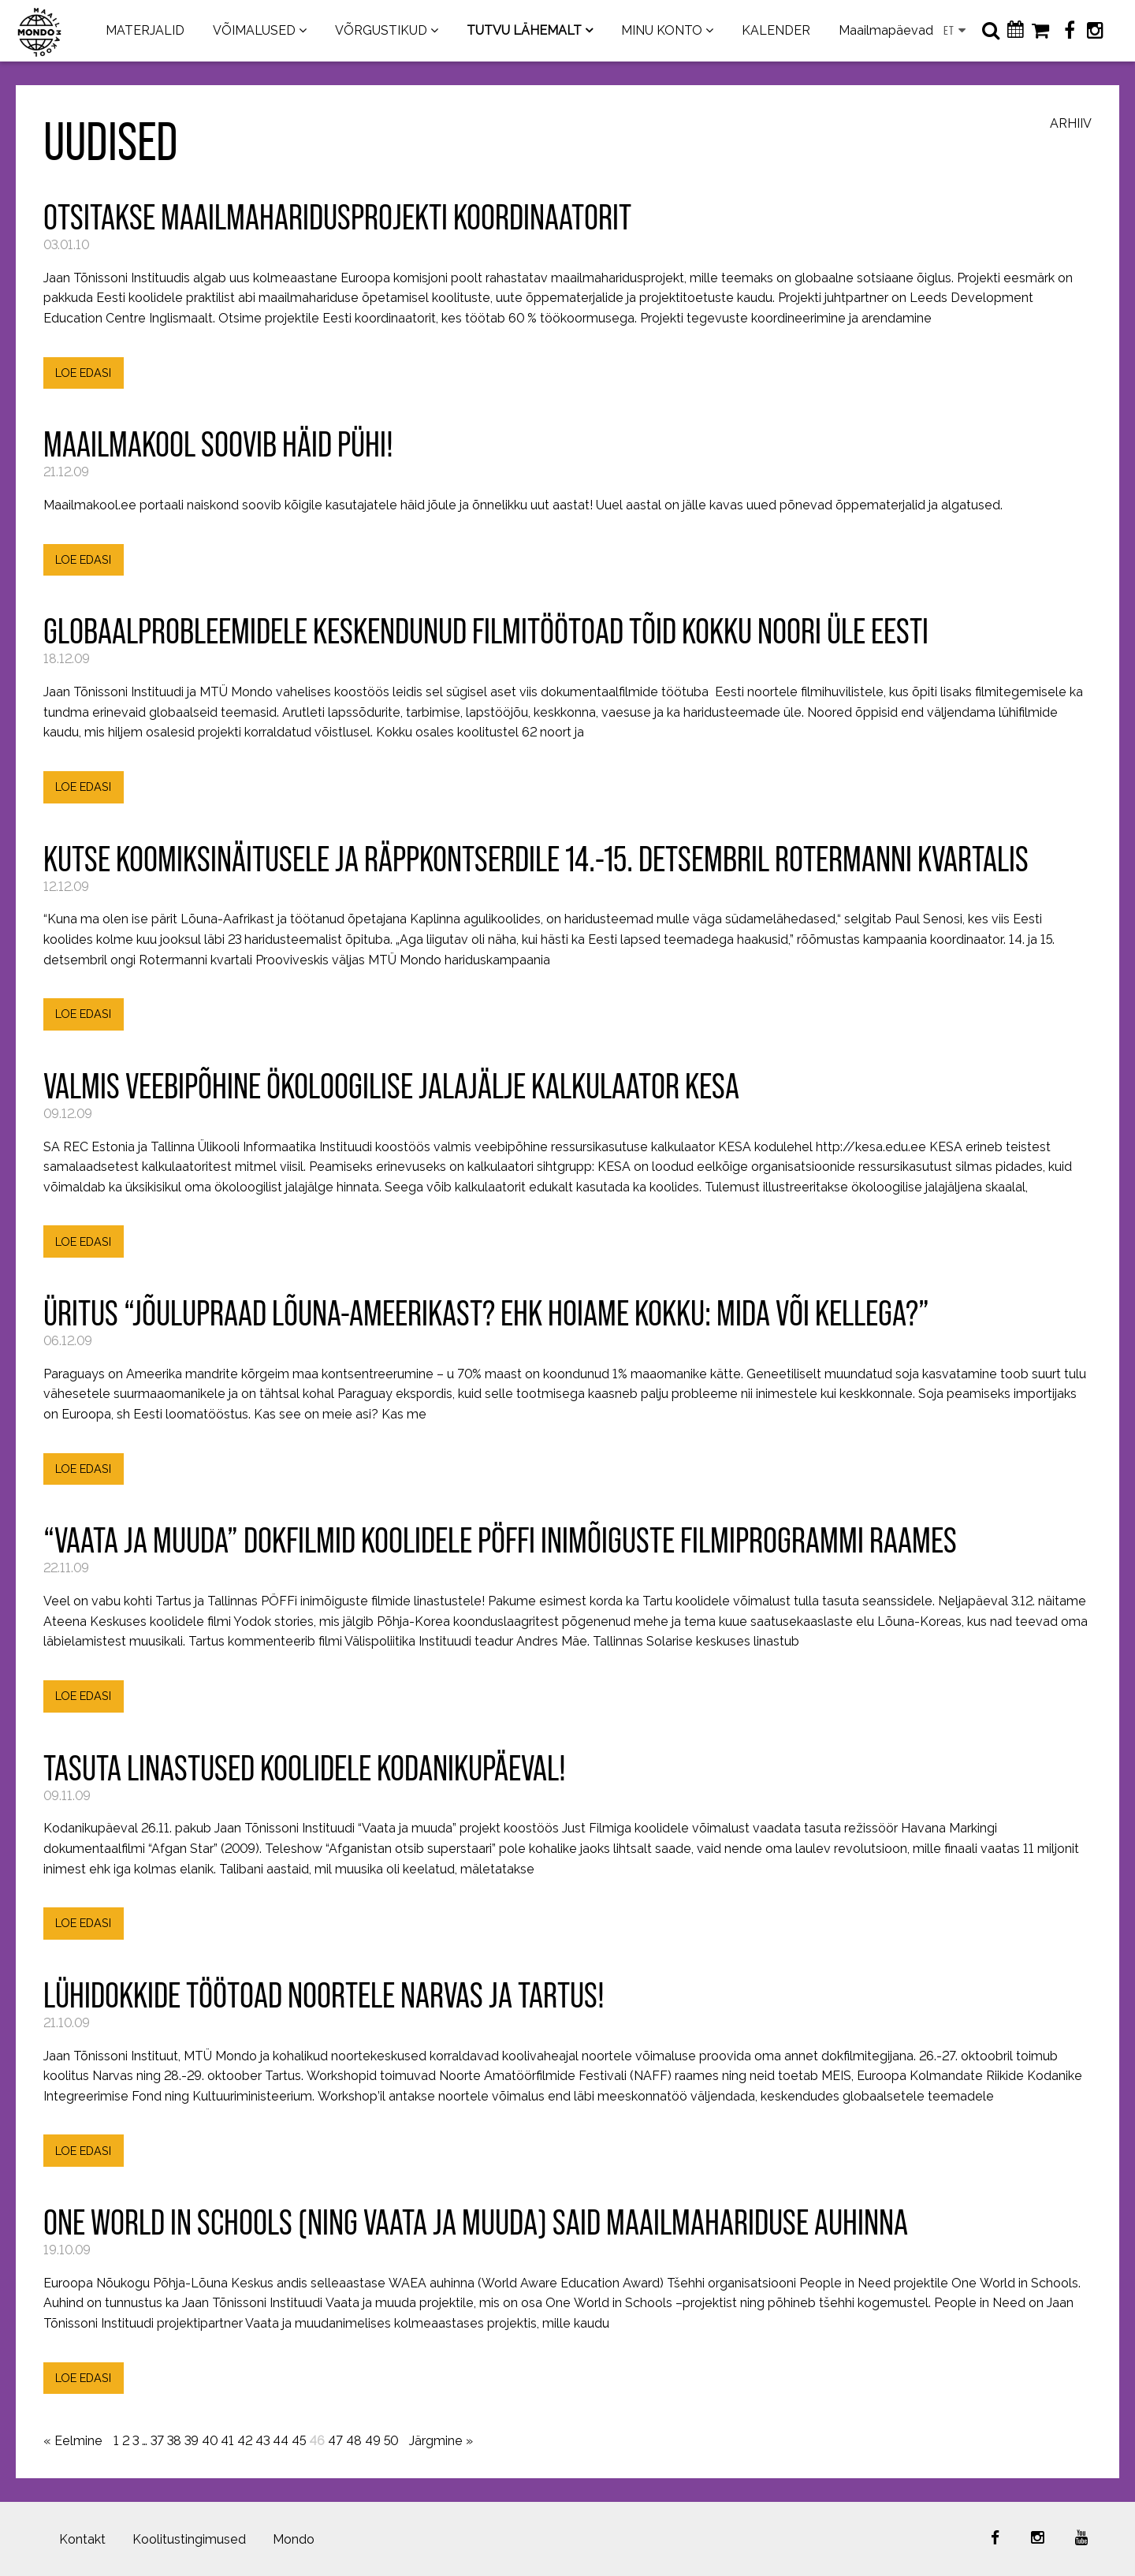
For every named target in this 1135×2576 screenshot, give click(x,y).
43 (262, 2440)
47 (335, 2440)
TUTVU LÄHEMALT (524, 30)
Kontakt (82, 2539)
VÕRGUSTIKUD (381, 30)
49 (373, 2440)
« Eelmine (72, 2440)
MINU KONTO (661, 30)
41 (227, 2440)
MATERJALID (145, 30)
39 (191, 2440)
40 (210, 2440)
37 (157, 2440)
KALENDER (776, 30)
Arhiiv (1071, 124)
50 (391, 2440)
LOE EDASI (83, 372)
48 (354, 2440)
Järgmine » (441, 2440)
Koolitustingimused (189, 2539)
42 (244, 2440)
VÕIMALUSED (254, 30)
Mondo (293, 2539)
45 (299, 2440)
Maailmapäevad (886, 30)
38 (174, 2440)
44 (280, 2440)
